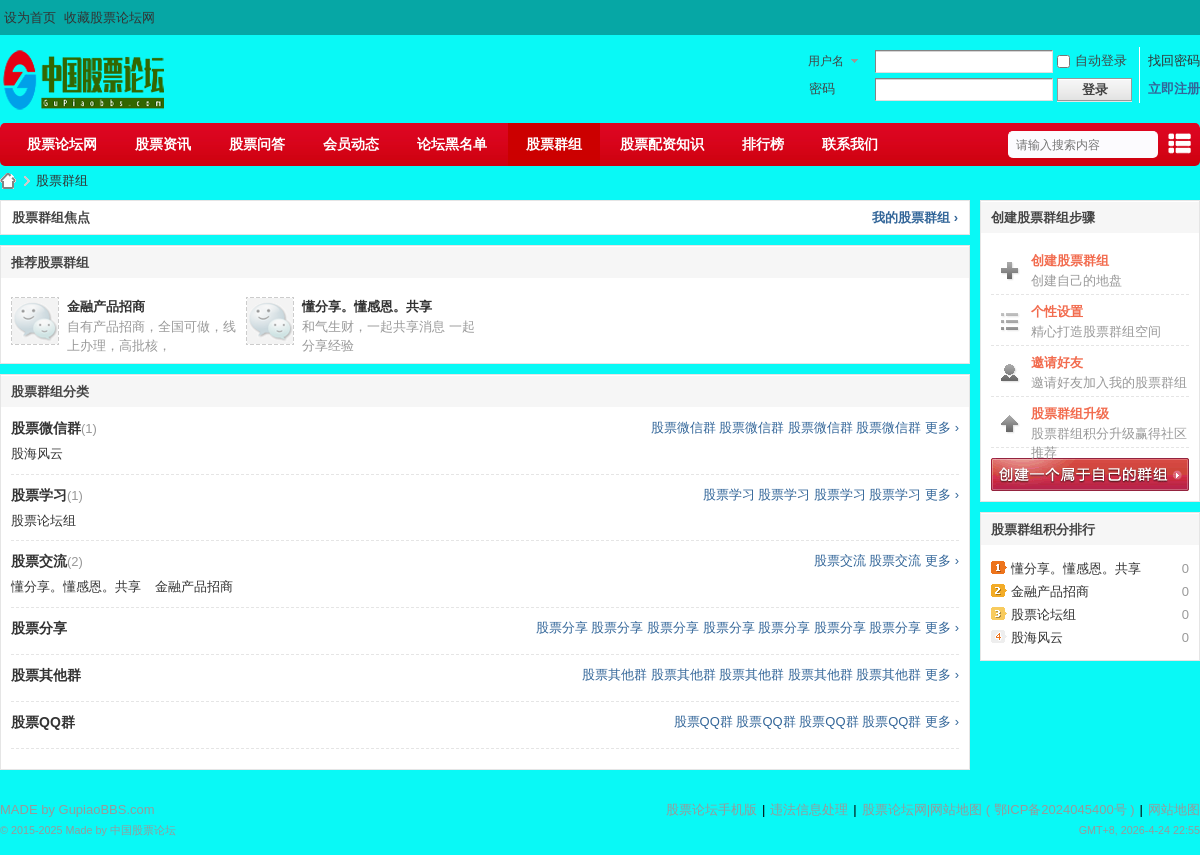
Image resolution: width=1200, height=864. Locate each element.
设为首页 (30, 17)
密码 (822, 88)
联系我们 (850, 144)
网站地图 (956, 809)
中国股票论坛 (143, 830)
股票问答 (257, 144)
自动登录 (1092, 60)
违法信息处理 (809, 809)
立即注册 (1174, 88)
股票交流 (840, 560)
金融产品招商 (106, 306)
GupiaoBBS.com (107, 809)
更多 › (942, 427)
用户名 (826, 61)
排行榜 (763, 144)
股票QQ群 (703, 721)
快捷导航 (1179, 146)
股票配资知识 (662, 144)
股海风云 (37, 453)
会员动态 (351, 144)
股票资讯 (163, 144)
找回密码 (1174, 60)
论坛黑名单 (452, 144)
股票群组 (554, 144)
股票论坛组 (43, 520)
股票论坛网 (62, 144)
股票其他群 (614, 674)
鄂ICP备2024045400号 (1060, 809)
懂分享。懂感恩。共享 (367, 306)
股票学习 (729, 494)
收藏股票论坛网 (109, 17)
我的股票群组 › (915, 217)
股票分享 (562, 627)
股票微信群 (683, 427)
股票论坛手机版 (711, 809)
